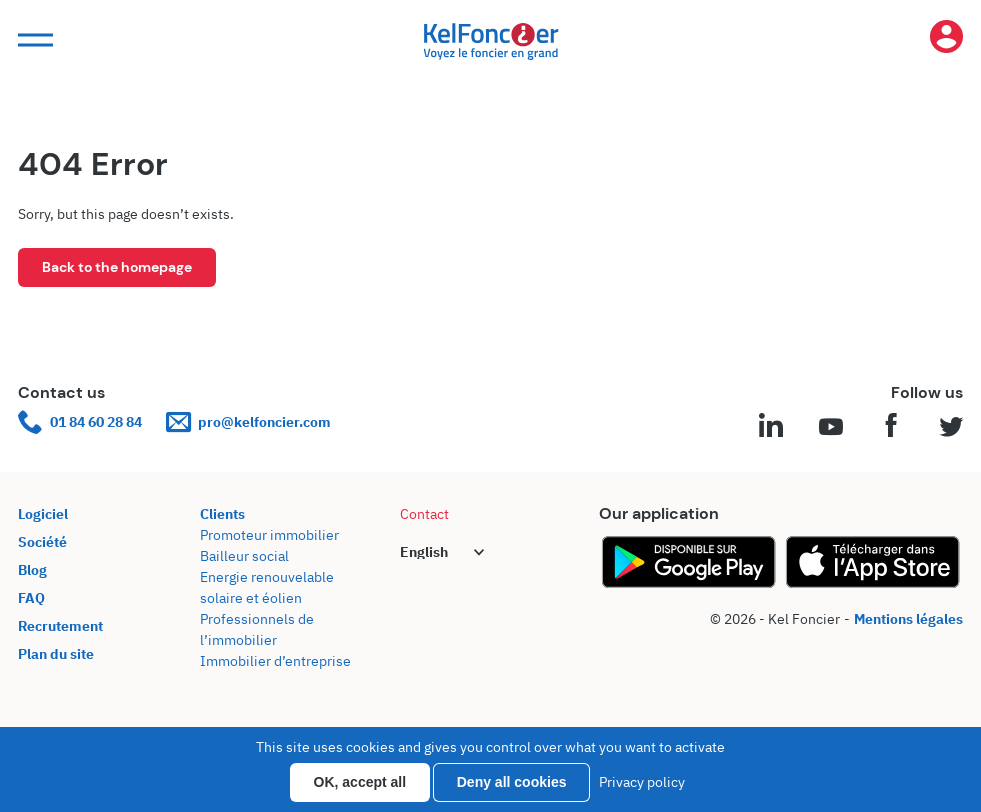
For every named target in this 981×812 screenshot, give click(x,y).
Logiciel (43, 514)
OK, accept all (360, 782)
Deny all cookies (512, 782)
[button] (33, 40)
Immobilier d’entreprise (275, 661)
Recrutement (60, 626)
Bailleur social (244, 556)
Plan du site (56, 654)
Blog (32, 570)
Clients (222, 514)
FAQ (31, 598)
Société (42, 542)
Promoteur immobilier (269, 535)
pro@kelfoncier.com (248, 422)
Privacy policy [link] (642, 782)
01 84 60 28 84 (80, 422)
